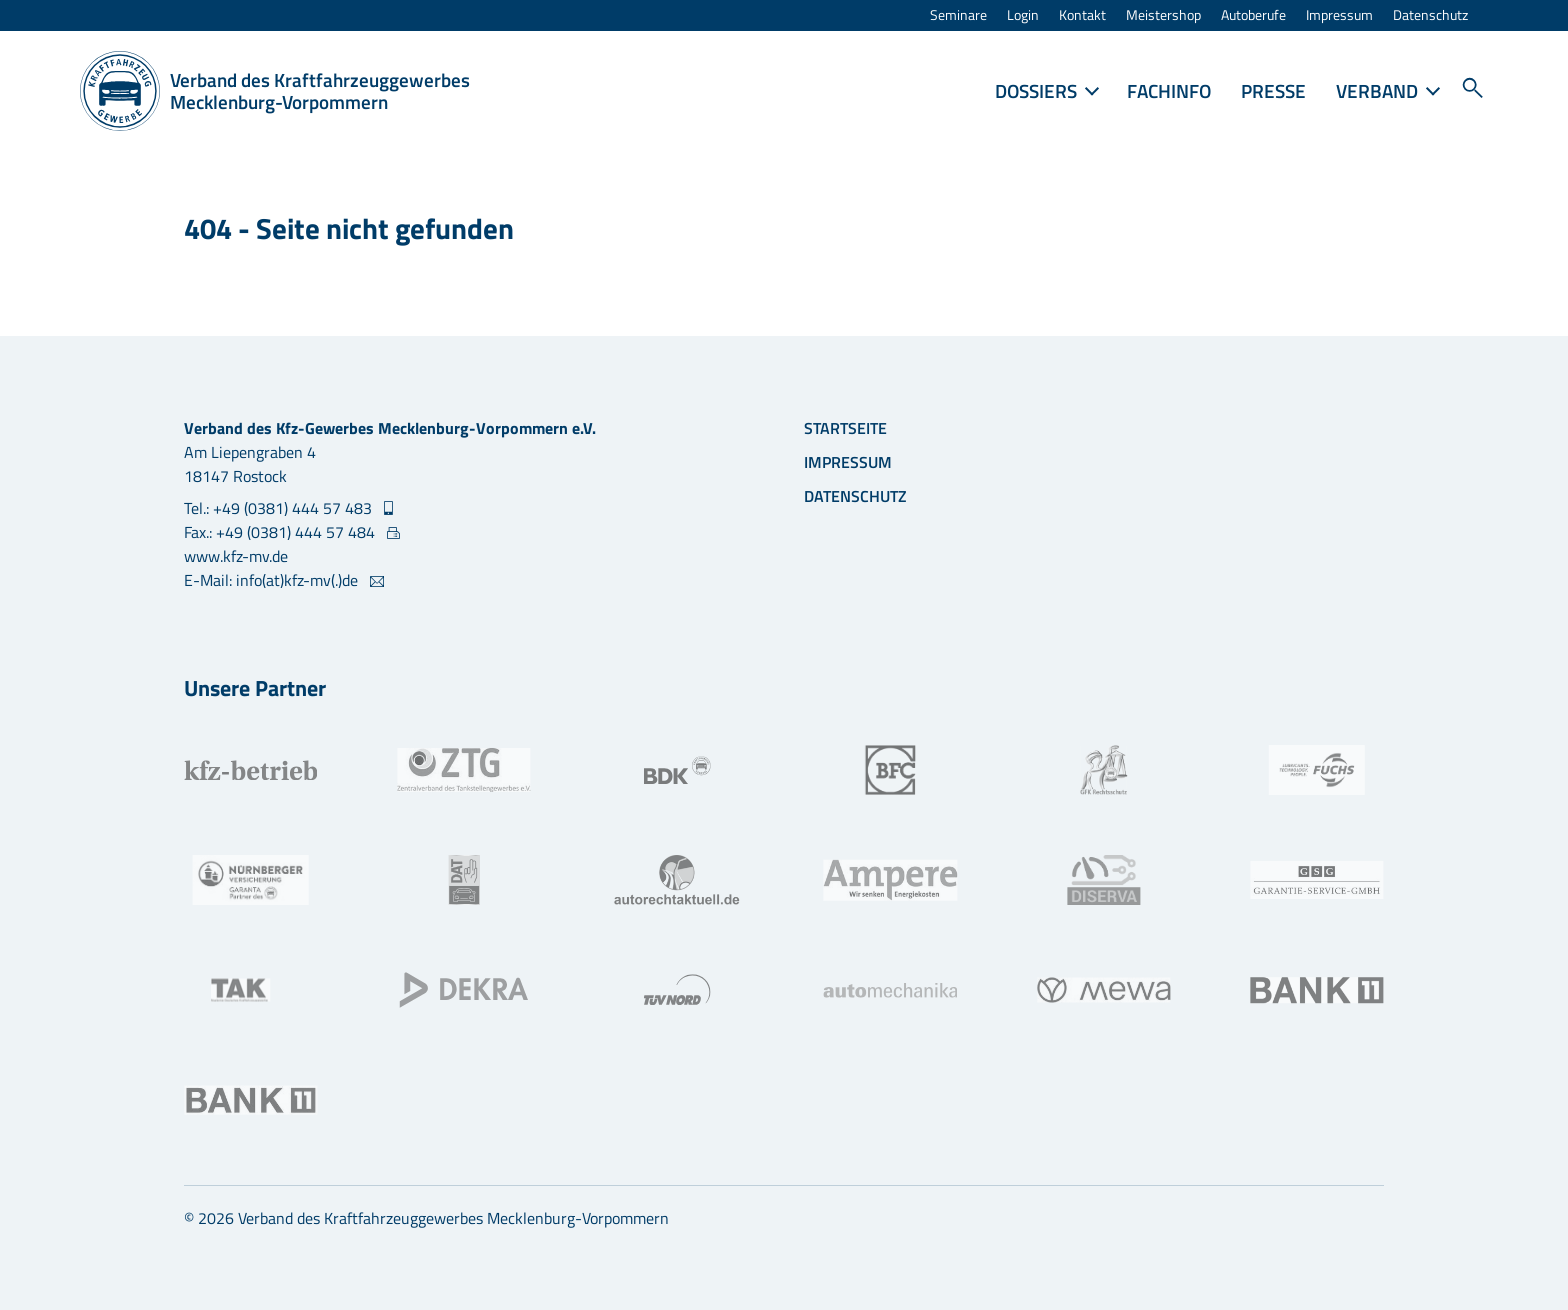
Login (1023, 15)
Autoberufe (1253, 15)
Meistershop (1163, 15)
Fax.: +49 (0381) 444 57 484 (281, 532)
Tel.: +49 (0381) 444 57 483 (280, 508)
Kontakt (1082, 15)
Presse (1273, 90)
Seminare (958, 15)
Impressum (1339, 15)
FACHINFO (1169, 90)
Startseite (845, 428)
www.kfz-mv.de (236, 556)
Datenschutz (1430, 15)
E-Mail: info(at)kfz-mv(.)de (273, 580)
